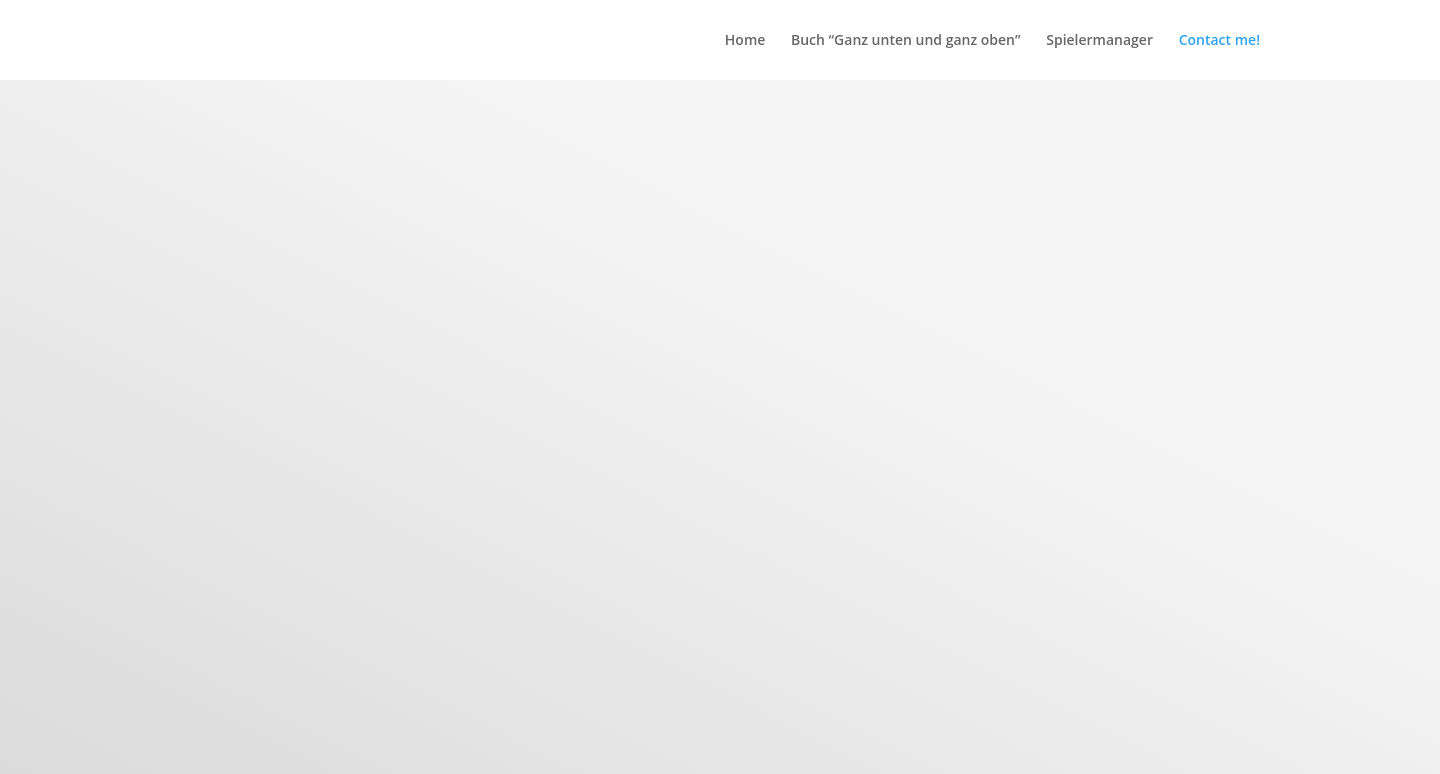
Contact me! (1219, 41)
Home (745, 41)
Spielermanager (1099, 41)
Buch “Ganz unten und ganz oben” (906, 41)
